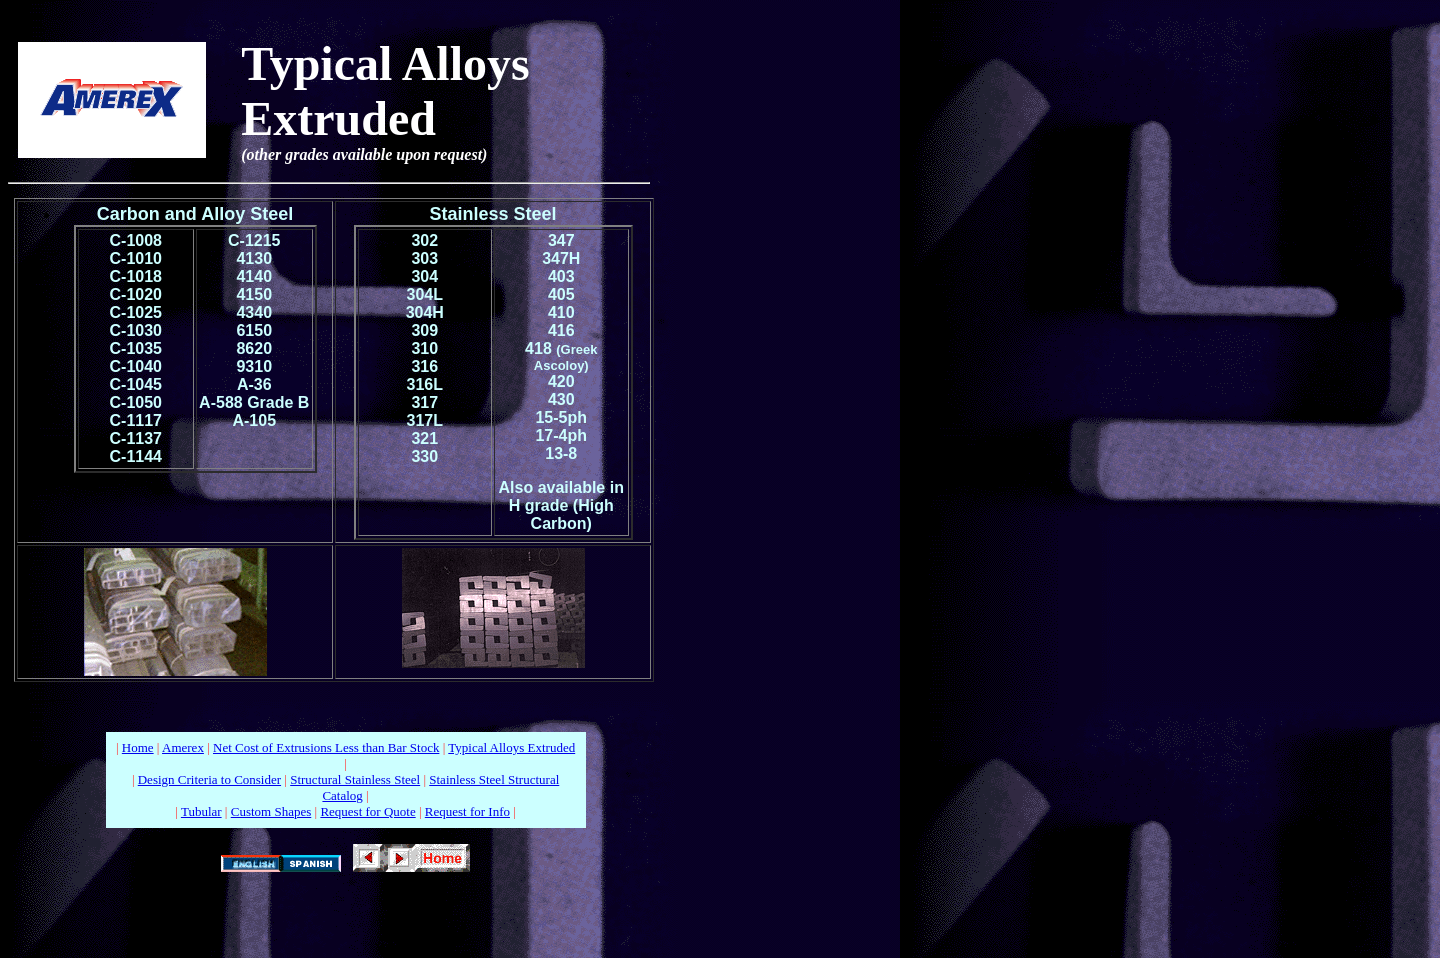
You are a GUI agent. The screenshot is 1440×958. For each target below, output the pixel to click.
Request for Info (467, 811)
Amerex (183, 747)
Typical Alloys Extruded (511, 747)
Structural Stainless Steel (355, 779)
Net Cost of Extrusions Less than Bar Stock (326, 747)
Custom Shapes (271, 811)
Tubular (201, 811)
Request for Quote (367, 811)
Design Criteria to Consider (209, 779)
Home (138, 747)
